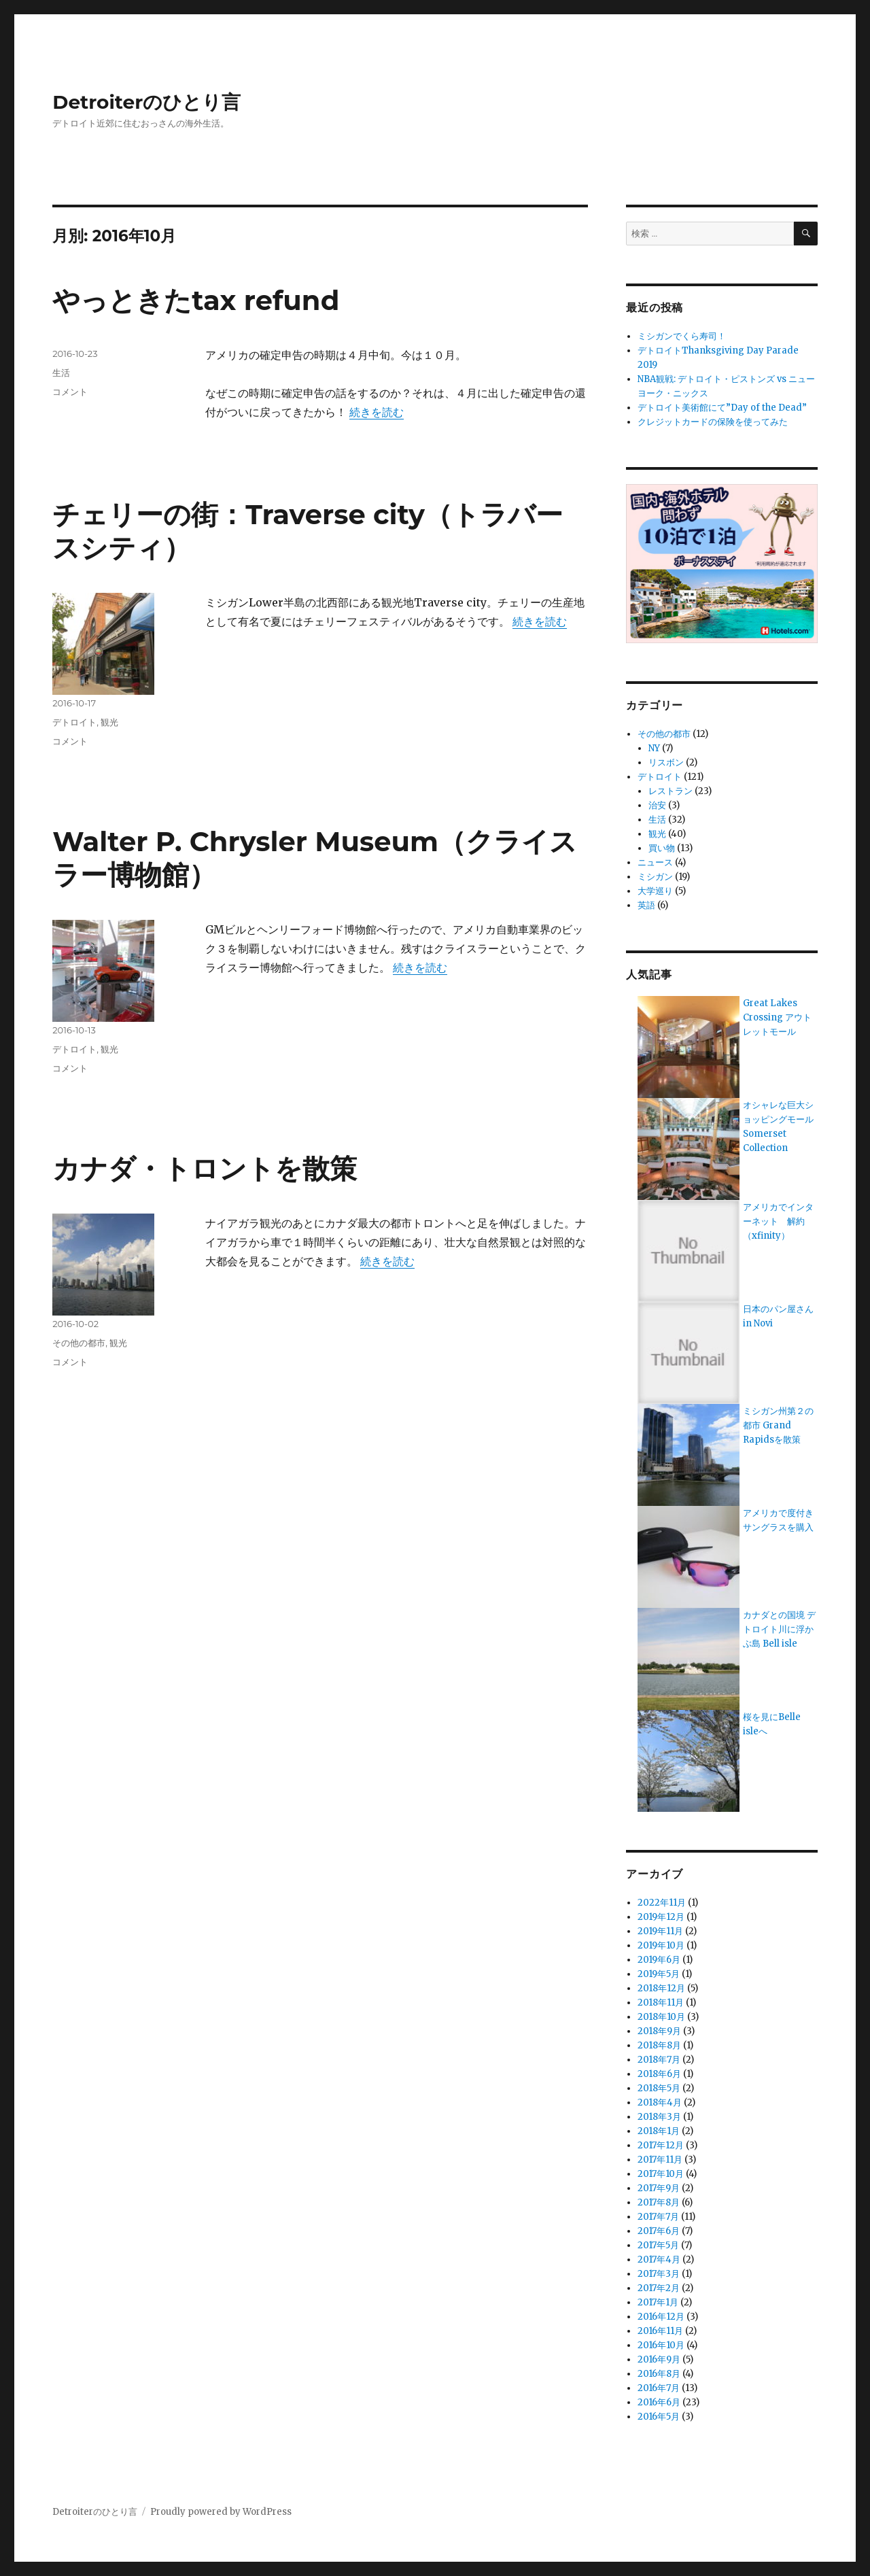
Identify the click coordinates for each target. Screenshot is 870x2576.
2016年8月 (659, 2374)
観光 (109, 722)
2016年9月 (659, 2359)
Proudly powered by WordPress (221, 2512)
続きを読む (376, 412)
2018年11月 (661, 2002)
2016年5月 (659, 2416)
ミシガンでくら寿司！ (682, 336)
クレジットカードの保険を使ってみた (713, 422)
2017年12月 (661, 2145)
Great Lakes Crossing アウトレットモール (777, 1017)
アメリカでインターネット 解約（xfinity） (778, 1221)
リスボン (666, 762)
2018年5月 (659, 2088)
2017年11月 (660, 2159)
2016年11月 (660, 2331)
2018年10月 (661, 2017)
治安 (657, 805)
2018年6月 (659, 2074)
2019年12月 (661, 1917)
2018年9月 (659, 2031)
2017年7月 (658, 2216)
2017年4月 (659, 2259)
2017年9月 (659, 2188)
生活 (61, 372)
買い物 (661, 848)
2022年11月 (662, 1902)
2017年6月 (659, 2231)
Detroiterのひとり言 (146, 102)
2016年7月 (659, 2388)
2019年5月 (659, 1974)
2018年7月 (659, 2059)
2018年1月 (659, 2131)
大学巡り (655, 891)
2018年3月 (659, 2117)
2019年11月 (660, 1931)
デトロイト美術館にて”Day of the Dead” (722, 407)
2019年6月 (659, 1959)
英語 (646, 905)
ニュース (655, 862)
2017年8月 (659, 2202)
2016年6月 (659, 2402)
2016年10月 (661, 2345)
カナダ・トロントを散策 (204, 1168)
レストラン (670, 791)
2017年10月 (661, 2174)
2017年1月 (658, 2302)
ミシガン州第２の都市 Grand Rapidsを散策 (778, 1425)
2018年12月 (661, 1988)
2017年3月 (659, 2274)
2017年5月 (658, 2245)
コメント (70, 391)
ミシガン (655, 876)
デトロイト (74, 722)
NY (654, 748)
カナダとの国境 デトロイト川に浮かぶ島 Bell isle (779, 1629)
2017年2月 (659, 2288)
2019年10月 (661, 1945)
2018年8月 (659, 2045)
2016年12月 (661, 2316)
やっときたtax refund (195, 300)
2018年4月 (660, 2102)
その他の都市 (78, 1342)
